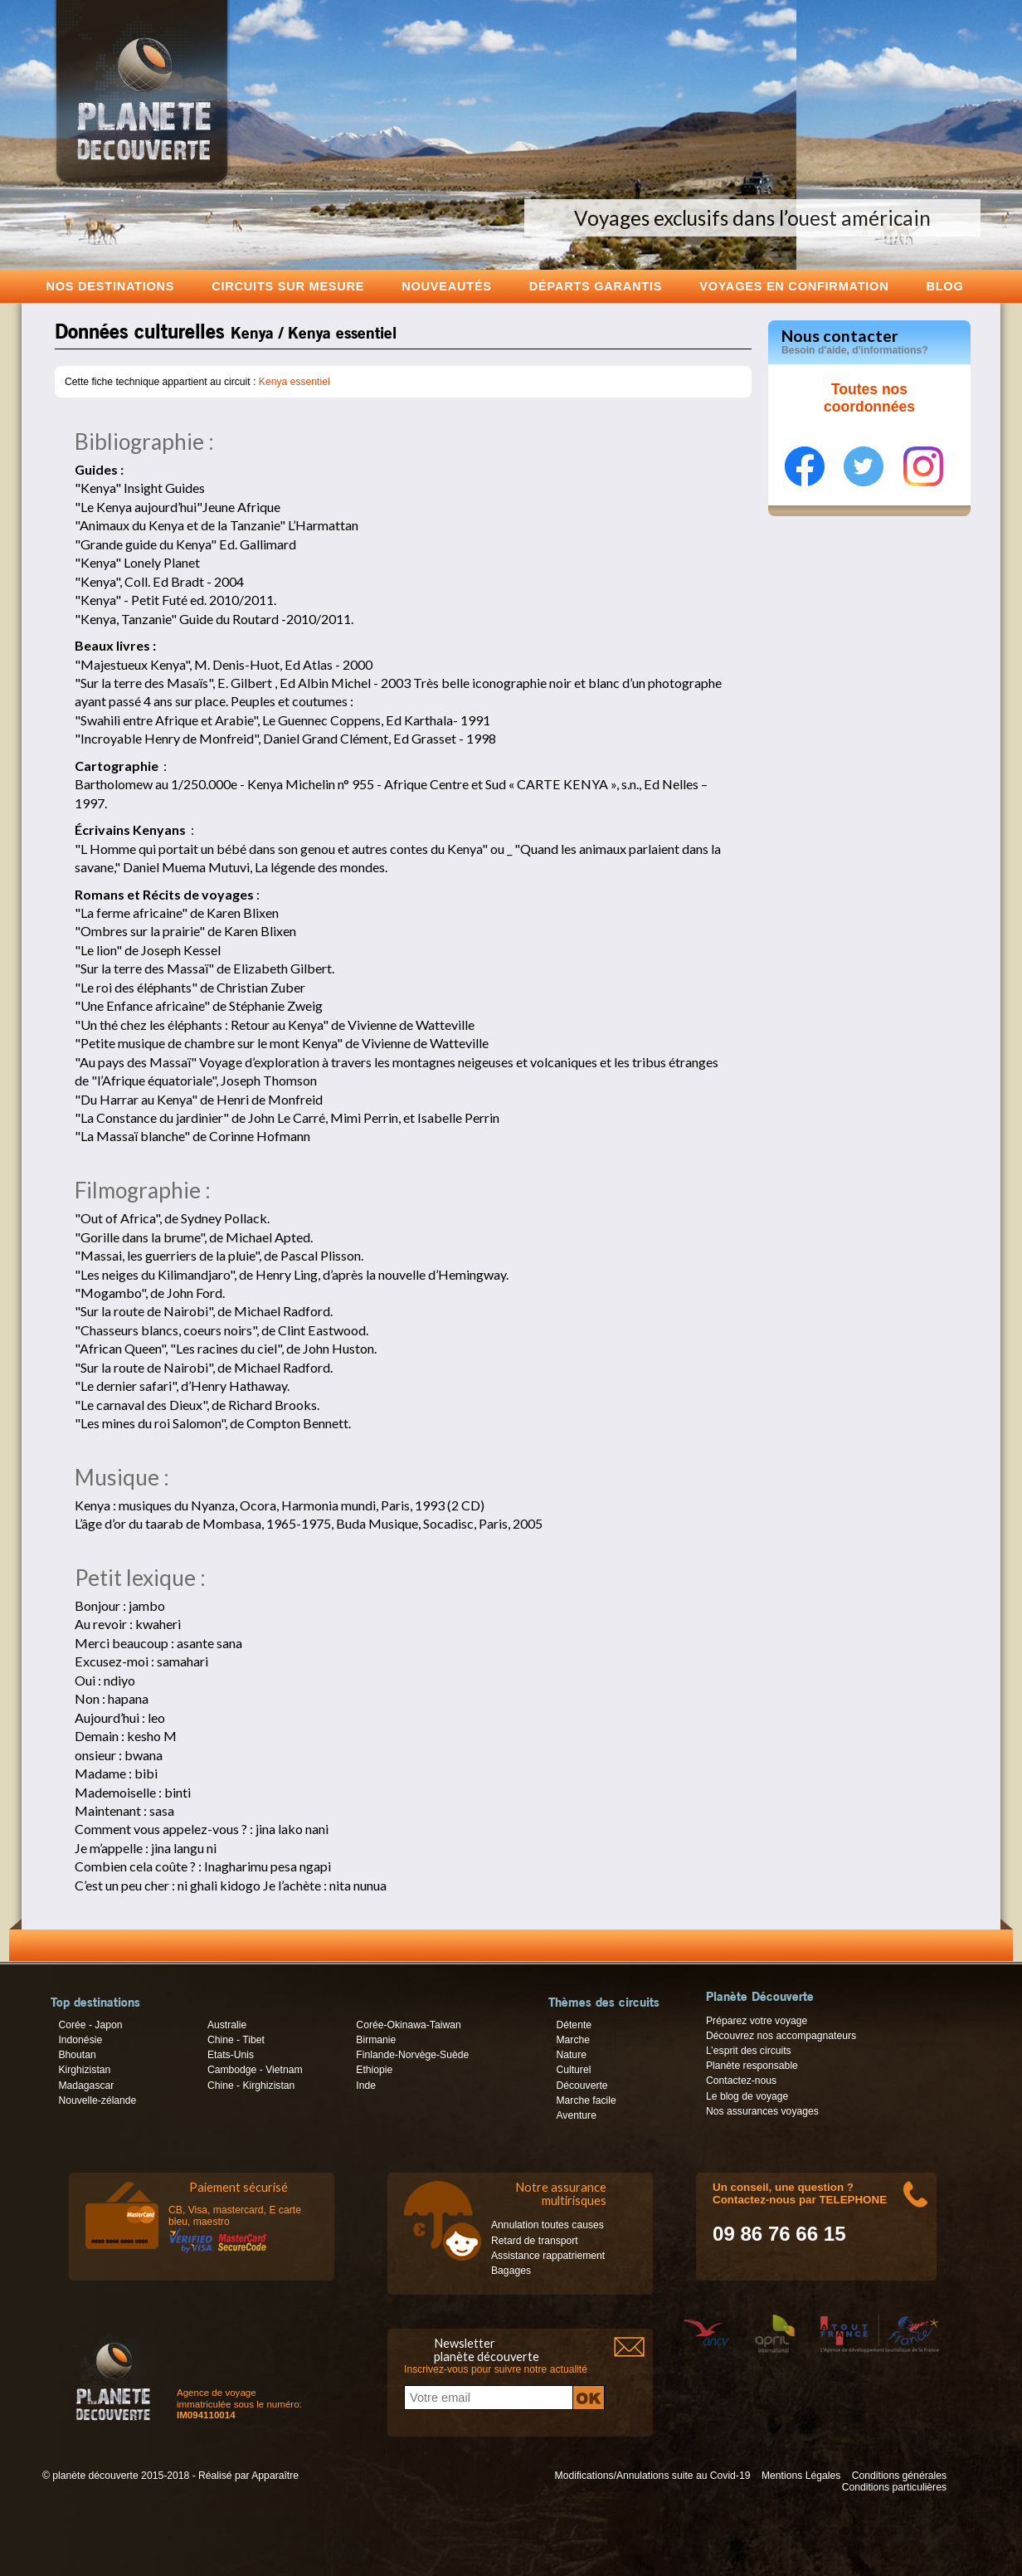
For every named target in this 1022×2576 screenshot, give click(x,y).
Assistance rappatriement (548, 2255)
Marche (573, 2040)
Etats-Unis (230, 2055)
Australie (226, 2025)
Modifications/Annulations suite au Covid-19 (653, 2475)
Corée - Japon (90, 2025)
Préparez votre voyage (756, 2021)
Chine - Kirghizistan (250, 2085)
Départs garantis (595, 286)
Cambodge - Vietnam (255, 2070)
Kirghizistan (84, 2070)
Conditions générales (899, 2475)
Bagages (511, 2270)
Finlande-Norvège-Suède (412, 2055)
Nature (571, 2055)
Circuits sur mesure (288, 286)
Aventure (576, 2115)
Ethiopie (374, 2070)
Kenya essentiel (294, 382)
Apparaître (275, 2475)
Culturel (573, 2070)
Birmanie (376, 2040)
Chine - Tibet (236, 2040)
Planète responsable (752, 2065)
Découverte (581, 2085)
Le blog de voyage (747, 2096)
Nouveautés (447, 286)
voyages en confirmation (793, 286)
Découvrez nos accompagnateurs (781, 2036)
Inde (366, 2085)
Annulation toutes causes (547, 2225)
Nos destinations (110, 286)
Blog (944, 286)
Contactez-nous (741, 2080)
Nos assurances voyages (762, 2111)
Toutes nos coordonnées (869, 398)
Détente (573, 2025)
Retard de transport (534, 2241)
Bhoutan (76, 2055)
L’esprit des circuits (748, 2050)
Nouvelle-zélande (97, 2100)
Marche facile (586, 2100)
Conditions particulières (894, 2487)
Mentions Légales (801, 2475)
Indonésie (80, 2040)
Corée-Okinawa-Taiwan (408, 2025)
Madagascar (86, 2085)
